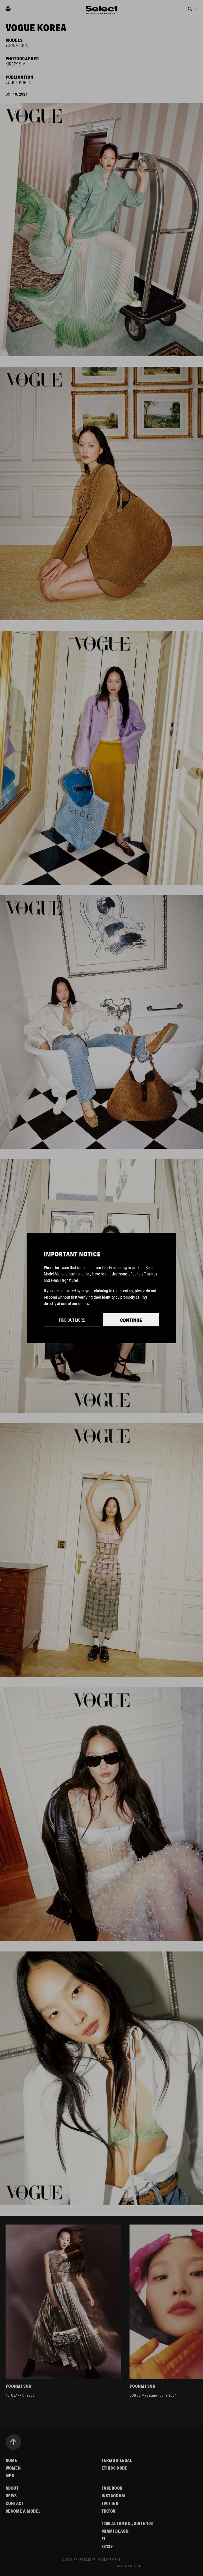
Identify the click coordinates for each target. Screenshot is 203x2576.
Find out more (72, 1320)
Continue (131, 1320)
